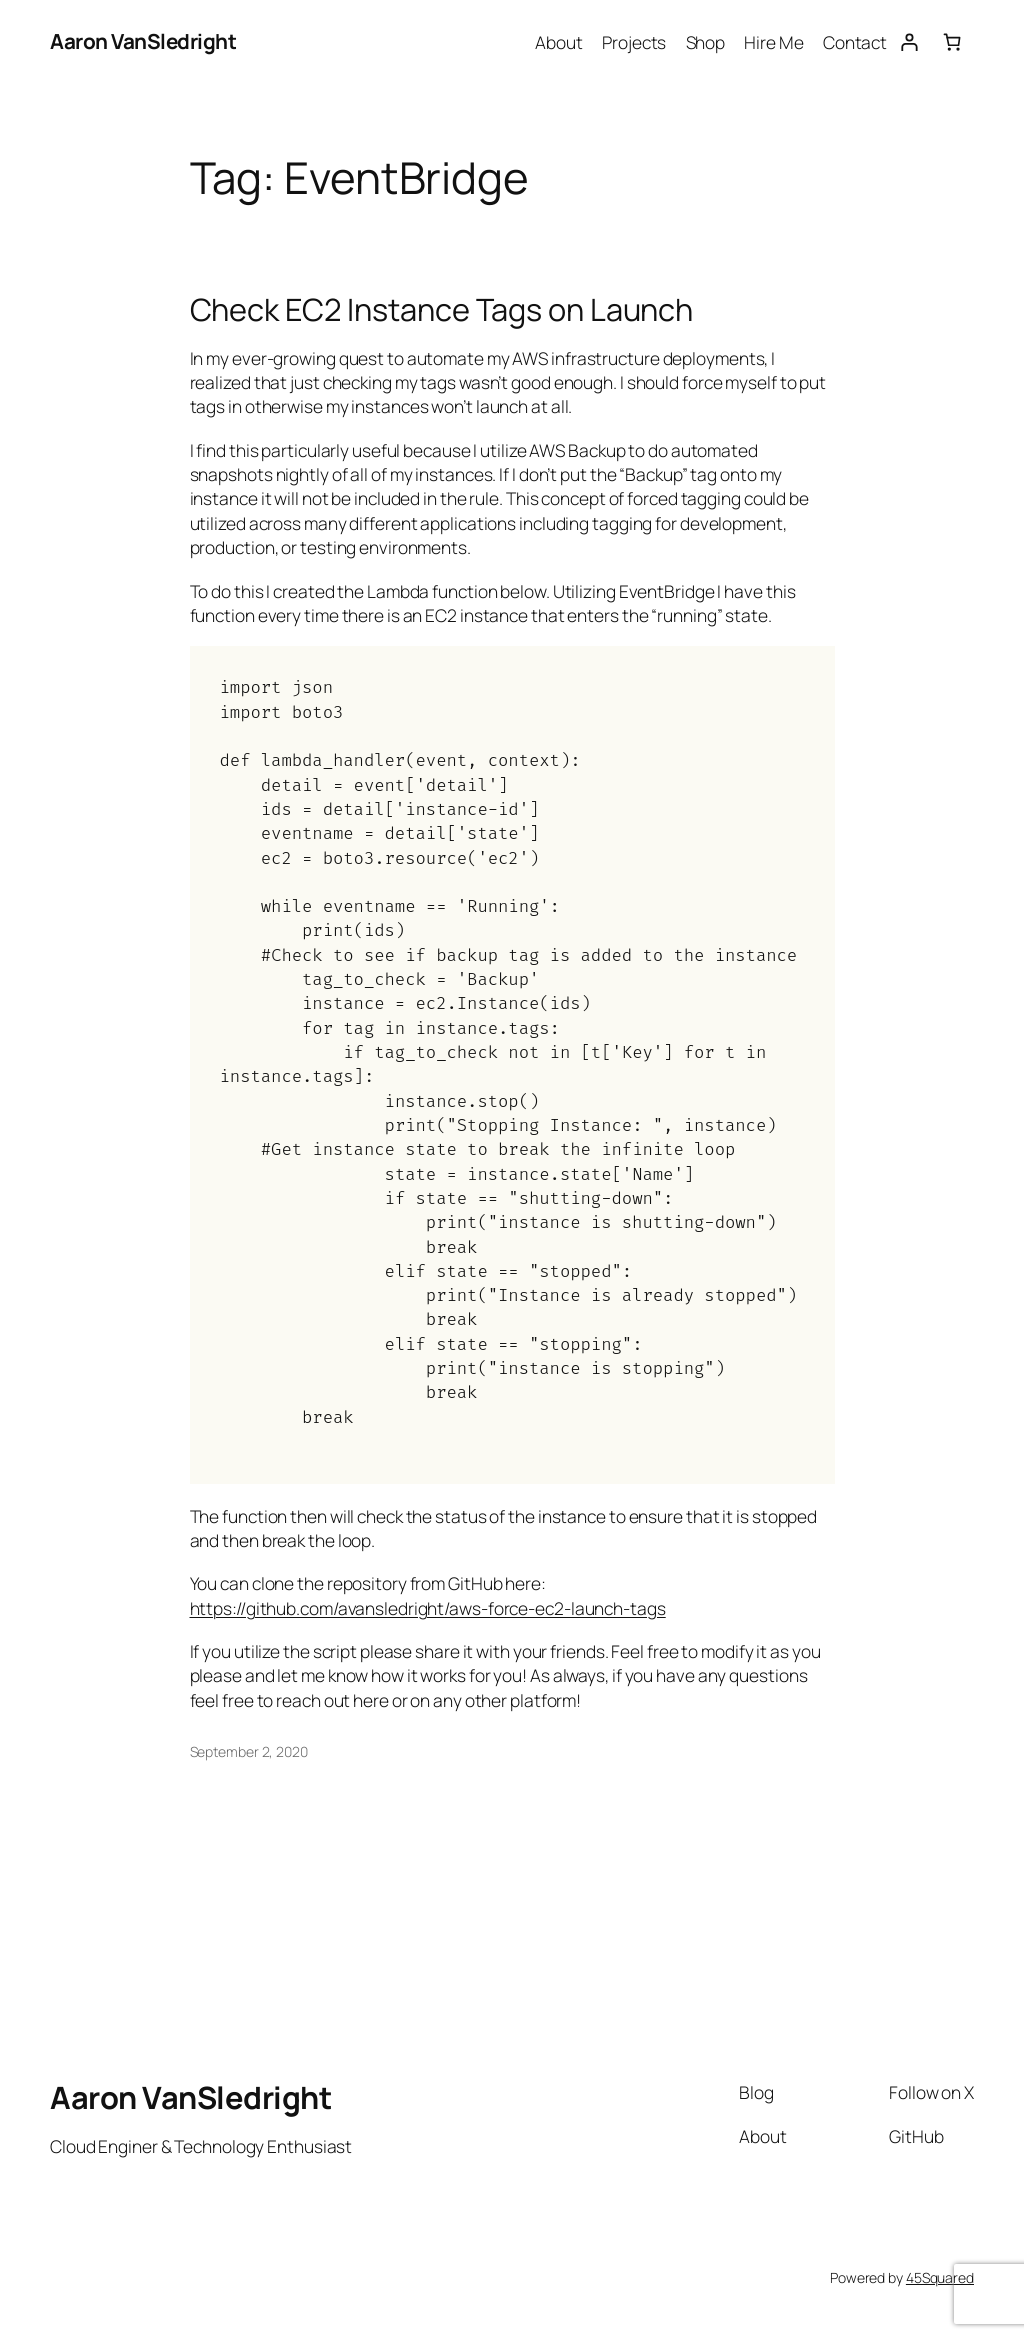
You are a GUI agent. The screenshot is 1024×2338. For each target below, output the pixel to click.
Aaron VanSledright (143, 41)
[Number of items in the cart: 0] (952, 41)
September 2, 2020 (249, 1751)
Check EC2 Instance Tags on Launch (442, 309)
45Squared (940, 2277)
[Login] (908, 41)
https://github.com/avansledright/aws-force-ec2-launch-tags (428, 1608)
